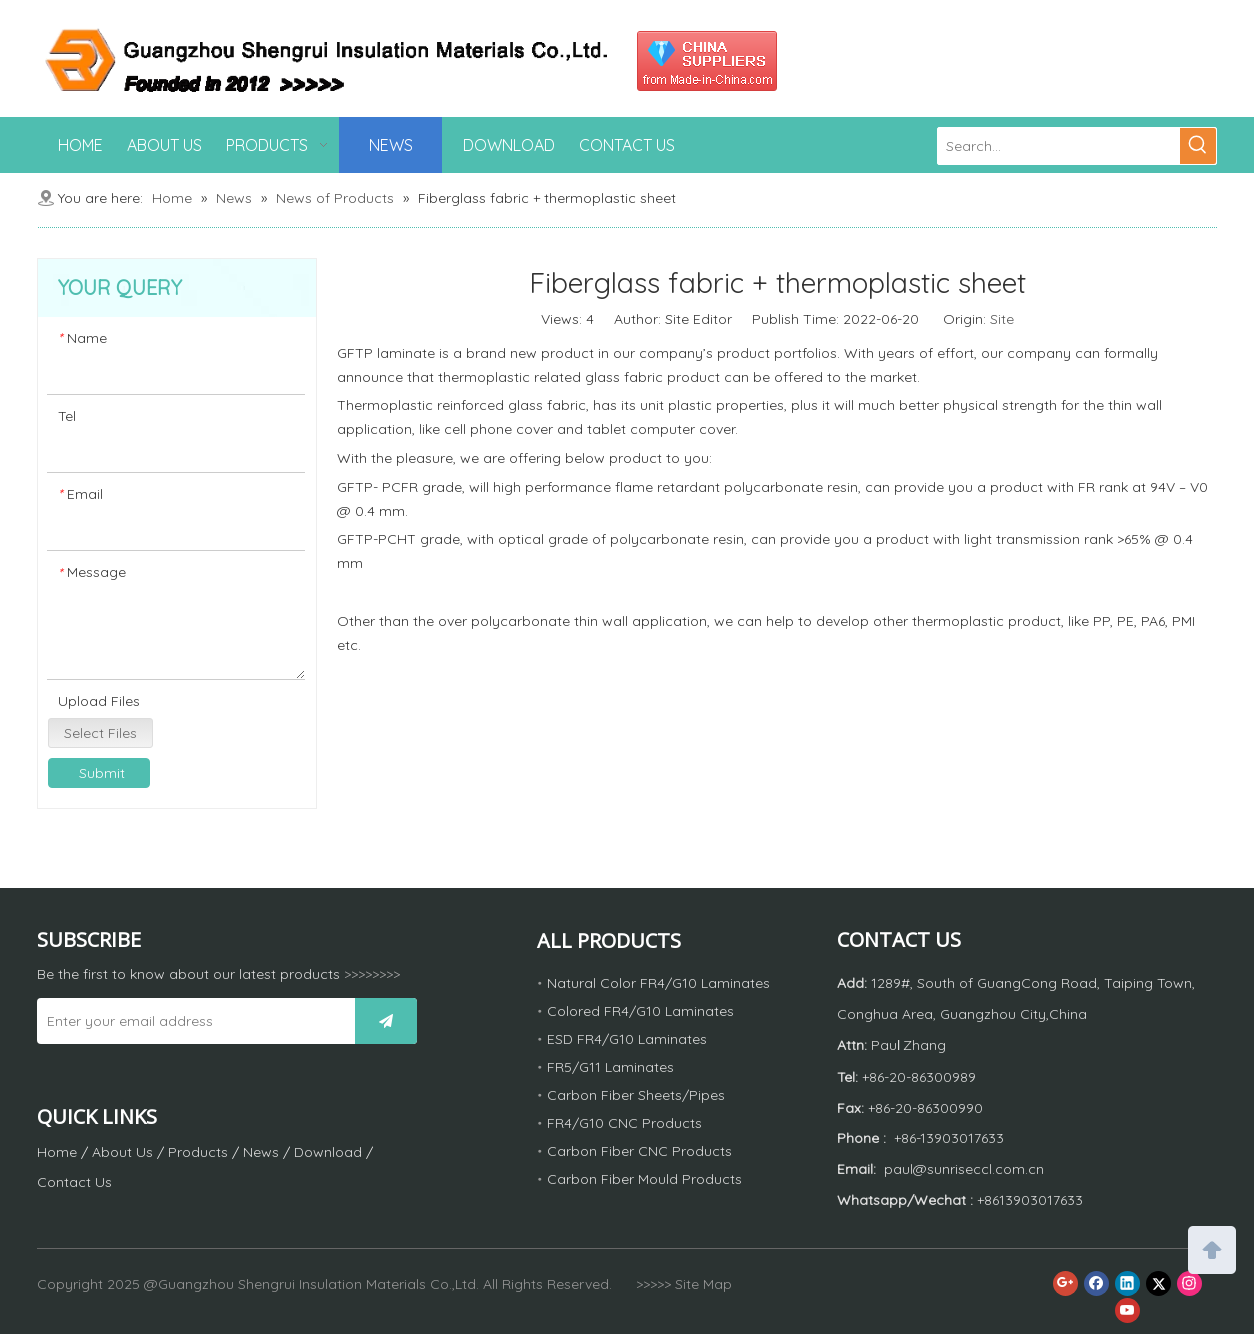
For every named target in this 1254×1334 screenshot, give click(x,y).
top (1212, 1248)
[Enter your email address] (191, 1021)
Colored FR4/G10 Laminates (640, 1011)
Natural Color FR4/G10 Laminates (658, 983)
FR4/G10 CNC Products (624, 1123)
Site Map (703, 1284)
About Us (122, 1152)
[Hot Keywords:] (1198, 146)
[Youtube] (1127, 1310)
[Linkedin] (1127, 1283)
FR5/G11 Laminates (610, 1067)
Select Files (100, 733)
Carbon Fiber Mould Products (644, 1179)
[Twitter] (1158, 1283)
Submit (102, 773)
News (261, 1152)
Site (1002, 319)
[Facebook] (1096, 1283)
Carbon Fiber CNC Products (639, 1151)
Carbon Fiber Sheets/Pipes (636, 1095)
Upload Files (99, 701)
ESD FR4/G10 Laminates (627, 1039)
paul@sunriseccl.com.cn (964, 1169)
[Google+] (1065, 1283)
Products (198, 1152)
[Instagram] (1189, 1283)
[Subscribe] (386, 1021)
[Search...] (1059, 146)
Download (328, 1152)
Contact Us (74, 1182)
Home (57, 1152)
